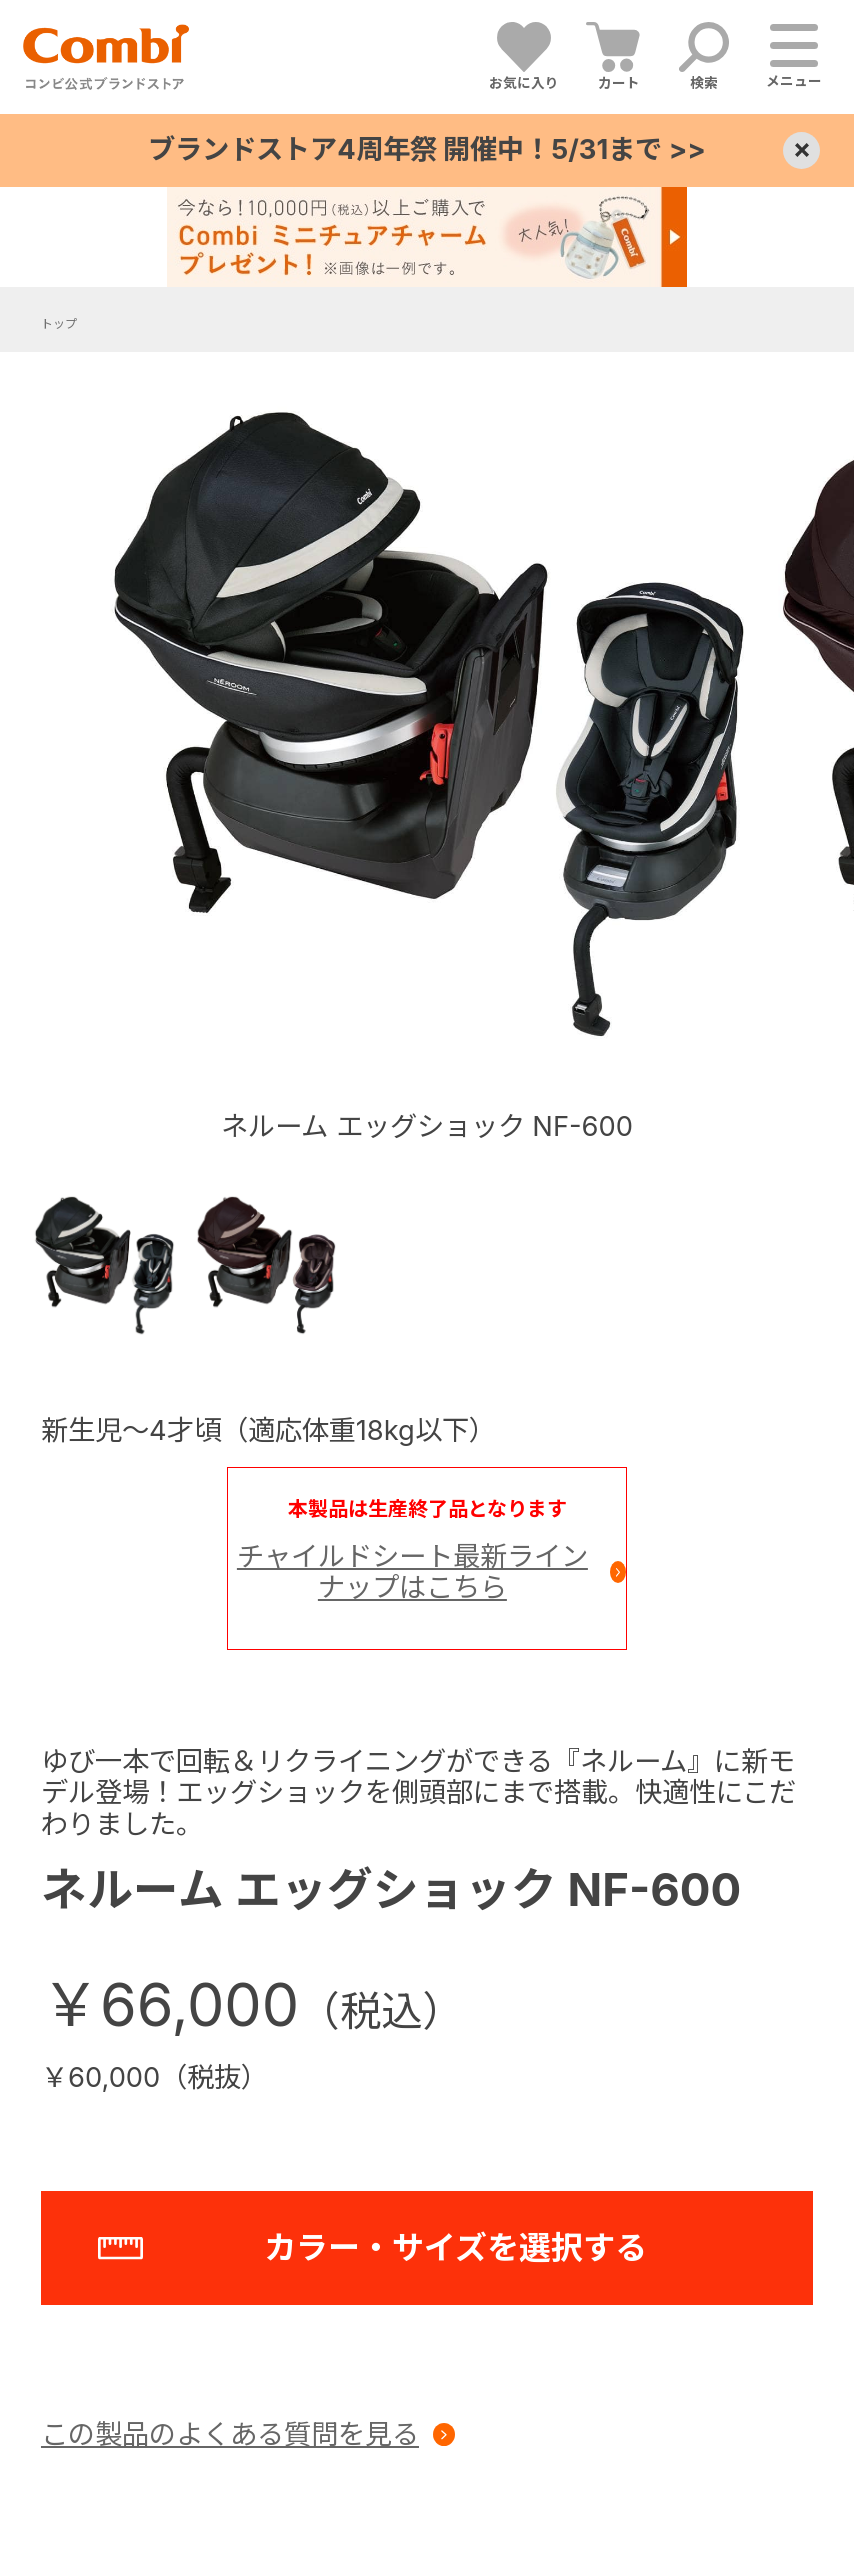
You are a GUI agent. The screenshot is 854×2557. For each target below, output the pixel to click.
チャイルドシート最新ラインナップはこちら (412, 1572)
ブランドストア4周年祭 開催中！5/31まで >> (426, 149)
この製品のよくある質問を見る (230, 2434)
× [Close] (801, 150)
